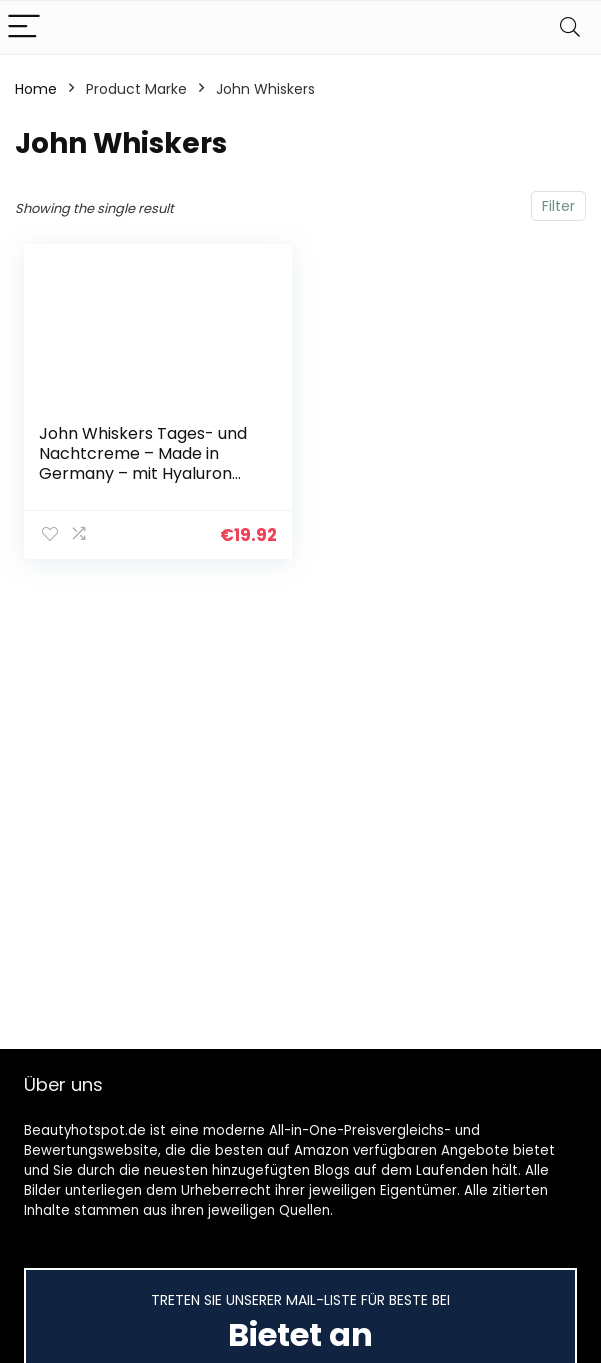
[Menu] (24, 27)
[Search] (570, 27)
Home (36, 89)
